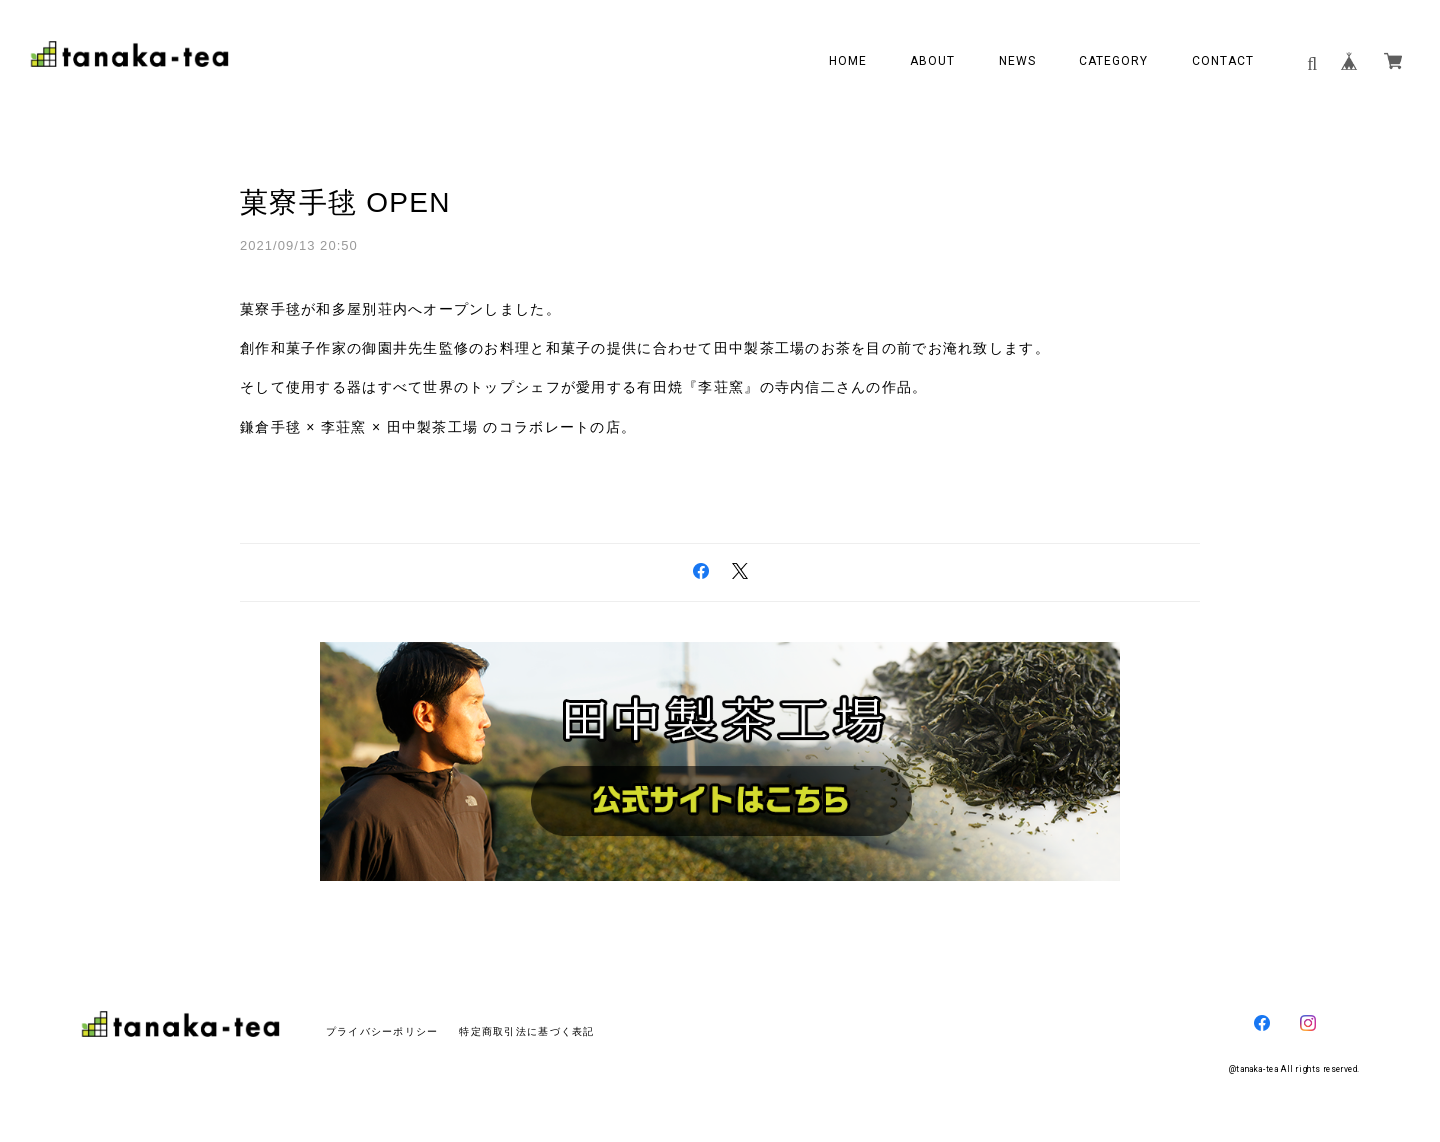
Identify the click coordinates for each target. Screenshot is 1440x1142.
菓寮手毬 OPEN (345, 202)
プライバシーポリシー (382, 1031)
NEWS (1017, 61)
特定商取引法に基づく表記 (526, 1031)
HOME (848, 61)
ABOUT (932, 61)
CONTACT (1223, 61)
